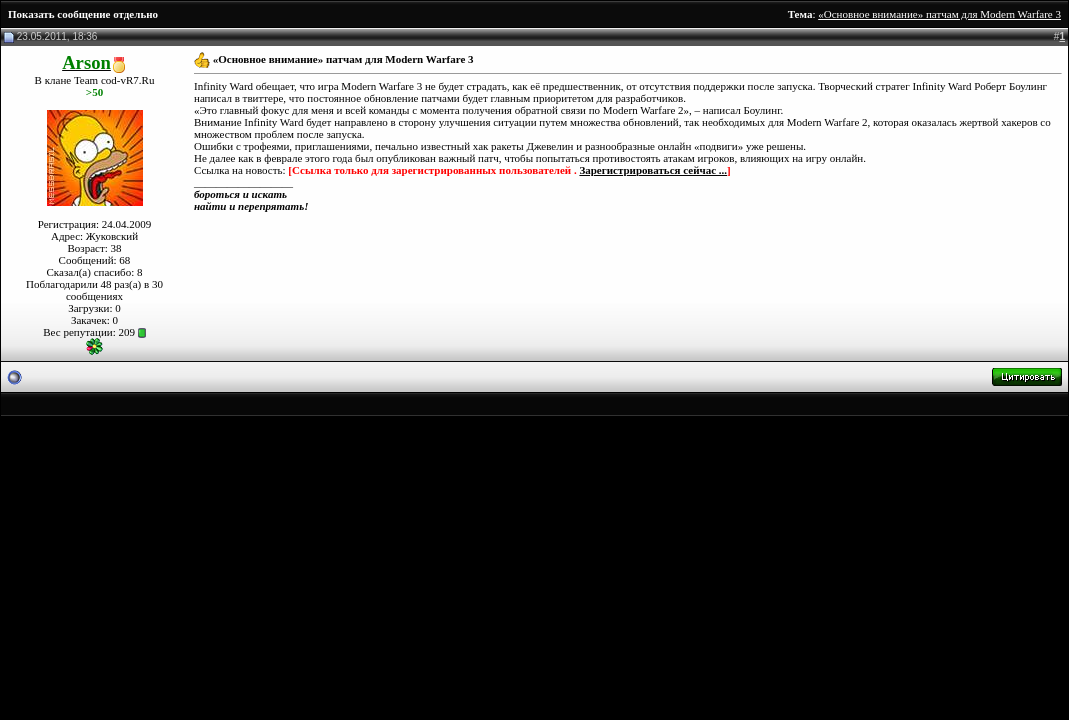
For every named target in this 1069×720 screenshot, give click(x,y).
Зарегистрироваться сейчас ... (653, 170)
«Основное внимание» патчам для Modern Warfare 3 (939, 14)
